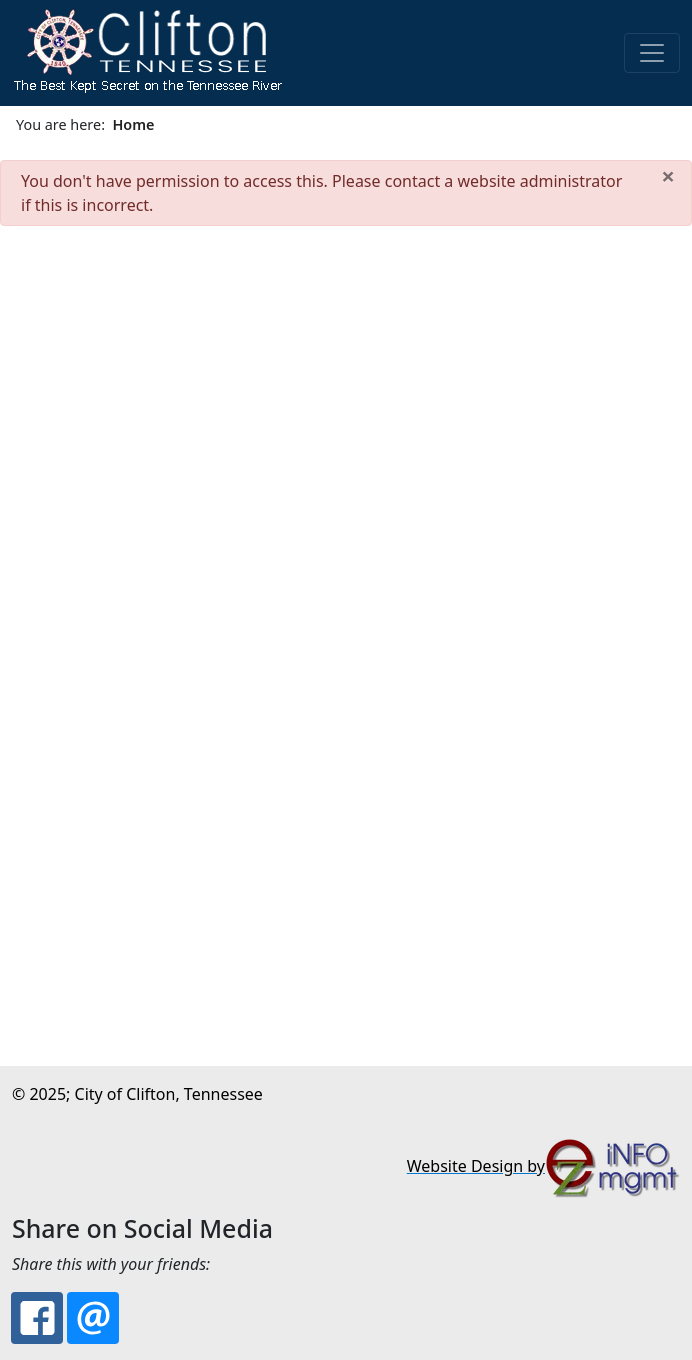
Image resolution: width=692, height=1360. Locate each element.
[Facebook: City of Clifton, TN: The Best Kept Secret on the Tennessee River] (37, 1318)
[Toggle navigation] (652, 53)
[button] (147, 53)
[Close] (668, 176)
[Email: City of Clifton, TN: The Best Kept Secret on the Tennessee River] (93, 1318)
